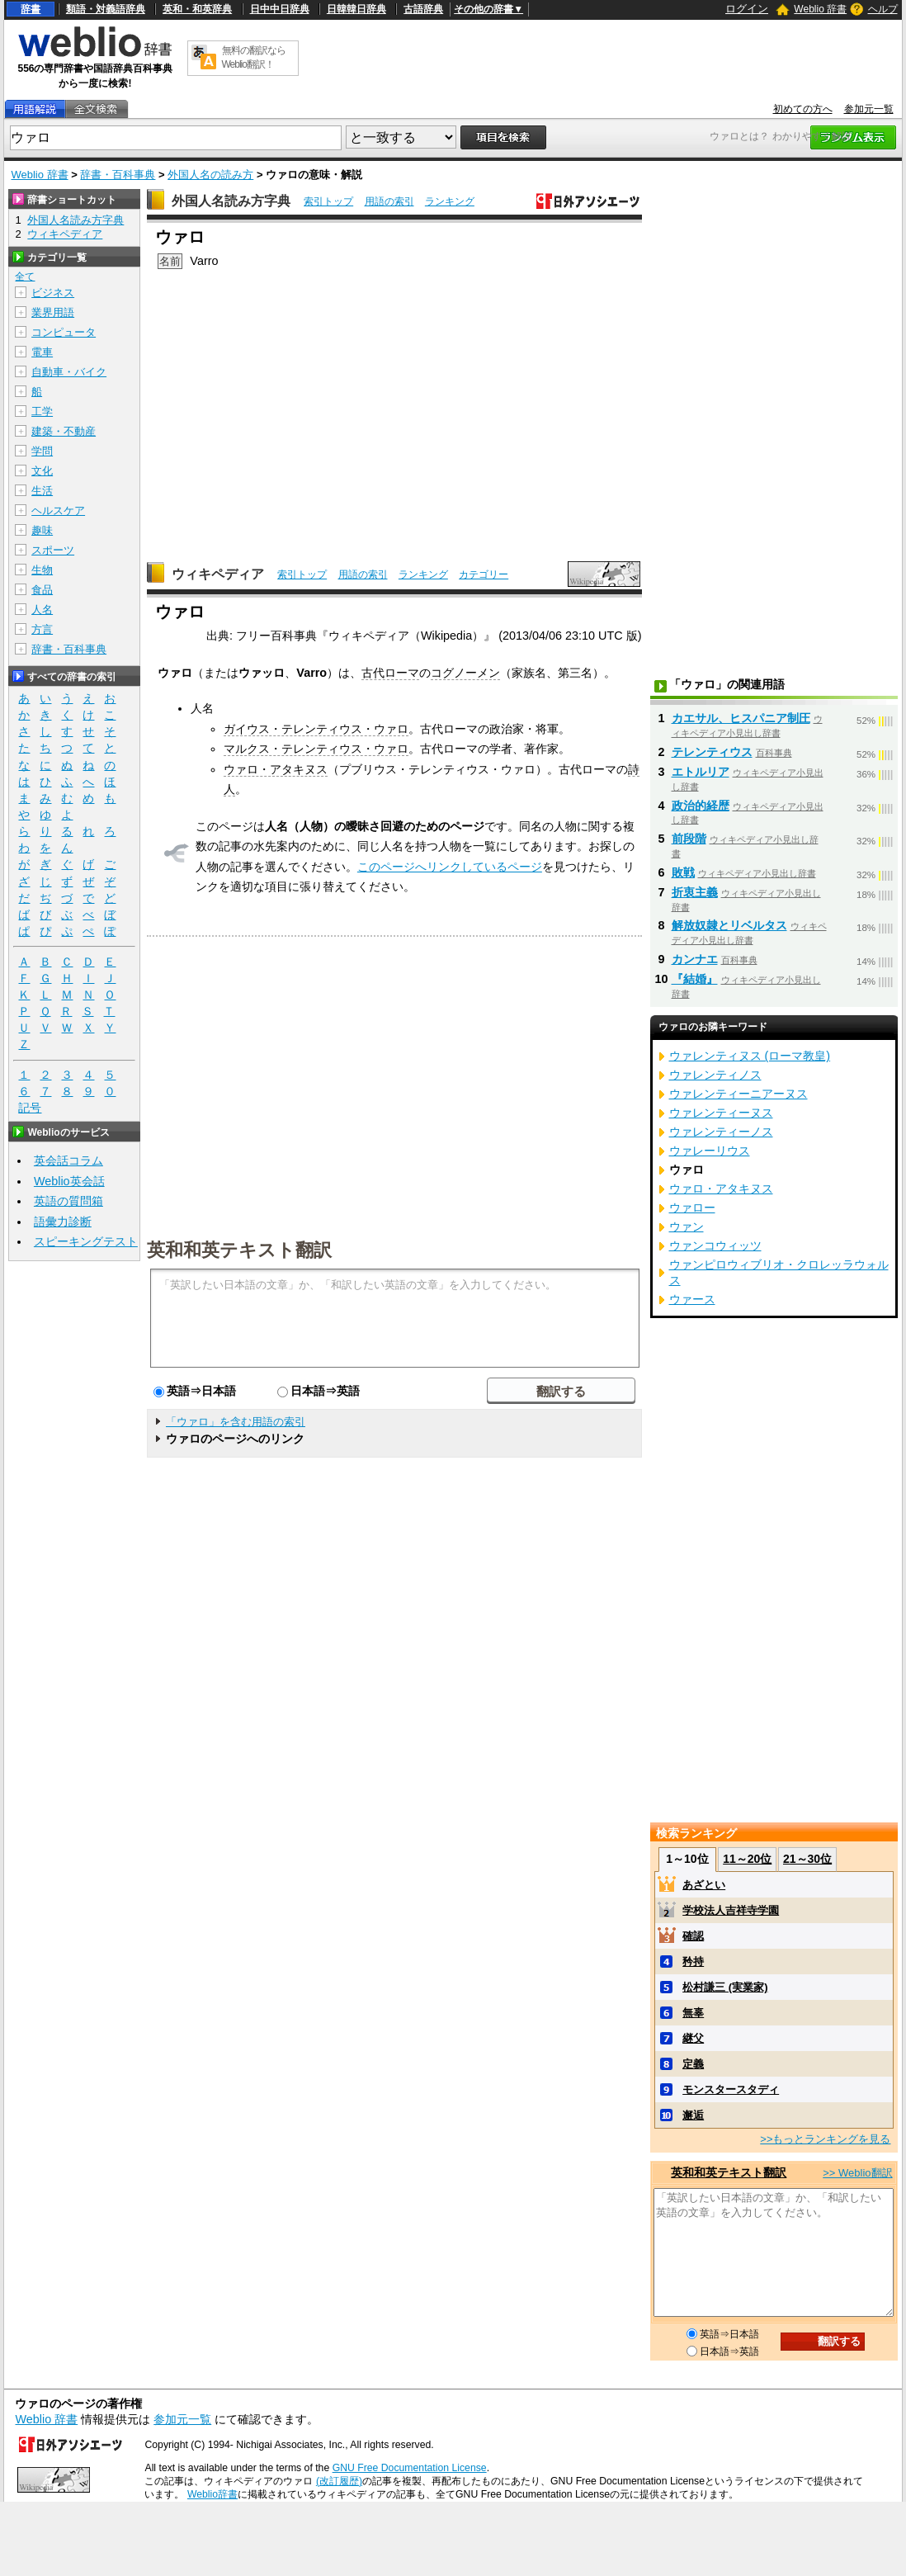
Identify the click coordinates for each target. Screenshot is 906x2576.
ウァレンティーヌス (721, 1112)
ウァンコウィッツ (715, 1245)
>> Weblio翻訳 (857, 2173)
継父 (693, 2038)
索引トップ (328, 201)
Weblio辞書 (212, 2494)
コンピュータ (63, 332)
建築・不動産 (63, 431)
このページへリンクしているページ (449, 866)
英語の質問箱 (68, 1201)
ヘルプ (883, 9)
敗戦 (683, 872)
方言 (42, 629)
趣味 (42, 530)
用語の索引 (389, 201)
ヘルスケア (58, 510)
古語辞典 (423, 9)
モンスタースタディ (730, 2089)
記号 (29, 1108)
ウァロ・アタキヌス (276, 769)
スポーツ (52, 550)
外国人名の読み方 (210, 174)
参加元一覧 (869, 109)
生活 (42, 490)
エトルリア (700, 771)
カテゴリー (483, 574)
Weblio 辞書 (820, 9)
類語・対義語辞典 (105, 9)
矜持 (693, 1961)
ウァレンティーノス (721, 1131)
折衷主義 (695, 892)
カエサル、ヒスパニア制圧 (741, 718)
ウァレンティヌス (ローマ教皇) (750, 1055)
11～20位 (747, 1858)
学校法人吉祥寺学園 (730, 1910)
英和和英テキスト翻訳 (239, 1248)
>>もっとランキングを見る (825, 2139)
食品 (42, 590)
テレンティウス (712, 752)
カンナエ (695, 959)
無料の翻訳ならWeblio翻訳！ (253, 57)
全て (25, 276)
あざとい (703, 1885)
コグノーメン (465, 672)
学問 (42, 451)
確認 (693, 1936)
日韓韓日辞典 (356, 9)
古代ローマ (390, 672)
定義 (693, 2064)
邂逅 (693, 2115)
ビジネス (52, 292)
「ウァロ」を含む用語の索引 (235, 1422)
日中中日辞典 (279, 9)
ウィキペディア (218, 574)
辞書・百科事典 (117, 174)
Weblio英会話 (69, 1181)
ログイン (746, 8)
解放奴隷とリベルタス (729, 925)
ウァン (686, 1226)
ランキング (449, 201)
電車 (42, 352)
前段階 (689, 838)
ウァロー (692, 1207)
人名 (42, 609)
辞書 (30, 9)
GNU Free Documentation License (410, 2468)
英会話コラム (68, 1160)
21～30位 (807, 1858)
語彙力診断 (63, 1221)
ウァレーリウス (709, 1150)
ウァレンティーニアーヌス (738, 1093)
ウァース (692, 1299)
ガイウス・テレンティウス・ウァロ (316, 728)
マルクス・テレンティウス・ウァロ (316, 748)
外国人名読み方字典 (231, 201)
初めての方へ (803, 109)
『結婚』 (695, 978)
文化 (42, 471)
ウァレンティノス (715, 1074)
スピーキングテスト (86, 1241)
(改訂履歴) (339, 2481)
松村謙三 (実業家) (724, 1987)
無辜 (693, 2012)
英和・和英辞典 (197, 9)
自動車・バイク (68, 372)
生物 (42, 570)
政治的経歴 (700, 805)
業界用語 (52, 312)
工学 (42, 411)
